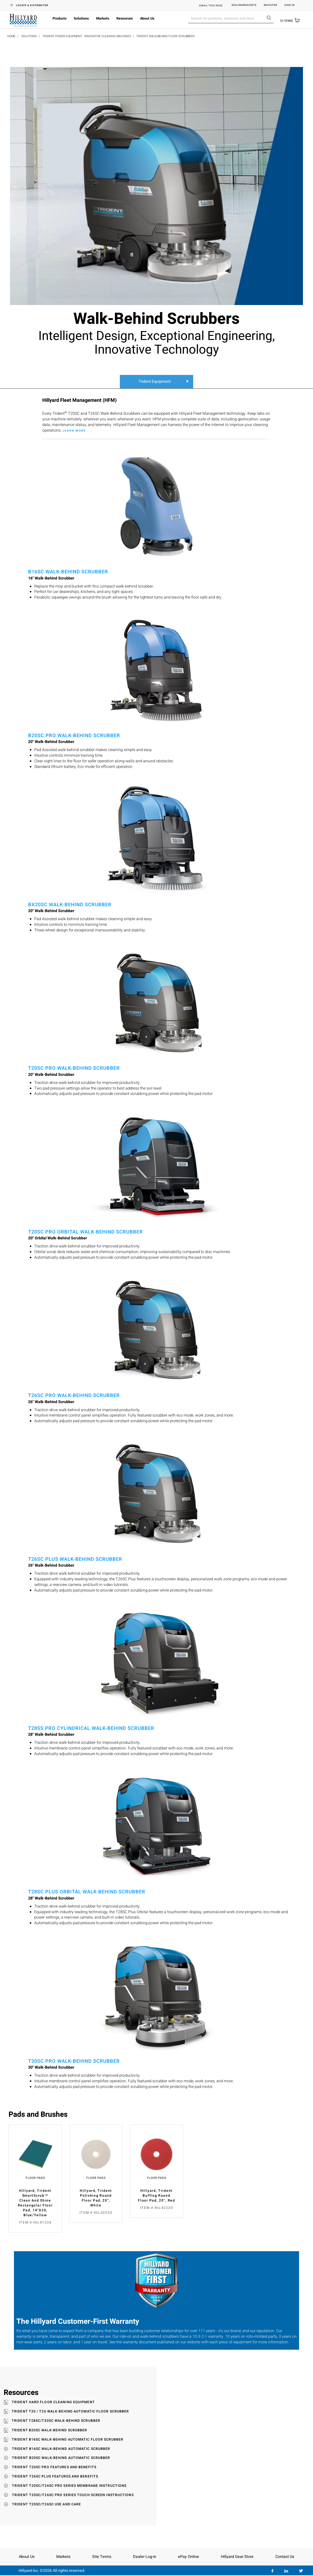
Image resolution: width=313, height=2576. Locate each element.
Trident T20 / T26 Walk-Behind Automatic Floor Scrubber (70, 2411)
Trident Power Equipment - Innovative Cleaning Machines (87, 36)
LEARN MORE (74, 430)
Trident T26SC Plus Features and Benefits (55, 2476)
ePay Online (188, 2557)
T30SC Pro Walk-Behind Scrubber (74, 2061)
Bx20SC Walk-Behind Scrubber (70, 904)
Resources (124, 18)
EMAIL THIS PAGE (211, 5)
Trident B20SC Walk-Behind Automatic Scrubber (61, 2458)
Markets (102, 18)
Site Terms (101, 2557)
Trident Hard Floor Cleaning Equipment (53, 2402)
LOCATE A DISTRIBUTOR (32, 5)
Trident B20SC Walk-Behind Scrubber (49, 2430)
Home (11, 36)
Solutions (81, 18)
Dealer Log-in (144, 2557)
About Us (147, 18)
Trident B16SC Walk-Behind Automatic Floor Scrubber (67, 2439)
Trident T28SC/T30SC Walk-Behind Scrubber (56, 2420)
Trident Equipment (164, 381)
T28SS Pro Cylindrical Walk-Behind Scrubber (91, 1728)
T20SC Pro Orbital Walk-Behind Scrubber (85, 1231)
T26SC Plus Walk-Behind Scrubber (75, 1559)
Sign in (289, 5)
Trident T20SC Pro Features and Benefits (54, 2467)
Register (270, 5)
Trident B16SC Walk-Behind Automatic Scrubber (61, 2448)
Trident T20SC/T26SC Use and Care (46, 2504)
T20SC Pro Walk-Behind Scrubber (74, 1068)
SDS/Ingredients (244, 5)
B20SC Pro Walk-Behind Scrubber (74, 735)
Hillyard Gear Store (237, 2557)
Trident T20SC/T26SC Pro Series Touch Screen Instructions (73, 2495)
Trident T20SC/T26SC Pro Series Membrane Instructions (69, 2485)
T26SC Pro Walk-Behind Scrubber (74, 1395)
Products (60, 18)
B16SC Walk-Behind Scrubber (68, 571)
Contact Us (284, 2557)
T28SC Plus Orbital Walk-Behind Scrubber (86, 1891)
